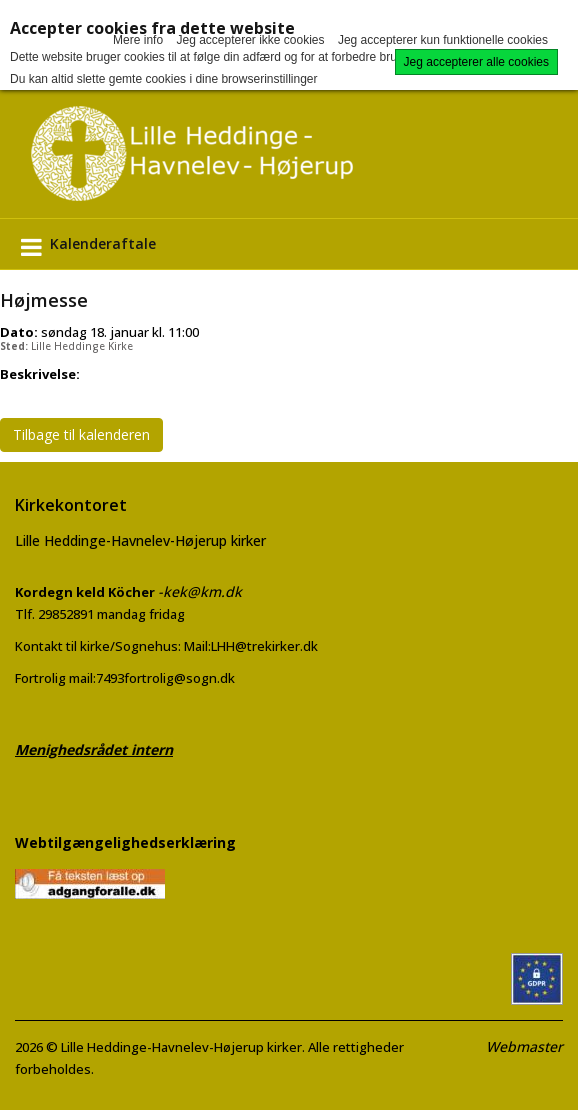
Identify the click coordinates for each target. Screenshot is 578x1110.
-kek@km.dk (200, 591)
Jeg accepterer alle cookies (476, 62)
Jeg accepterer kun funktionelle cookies (443, 40)
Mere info (138, 40)
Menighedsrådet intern (94, 749)
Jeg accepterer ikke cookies (250, 40)
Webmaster (524, 1046)
